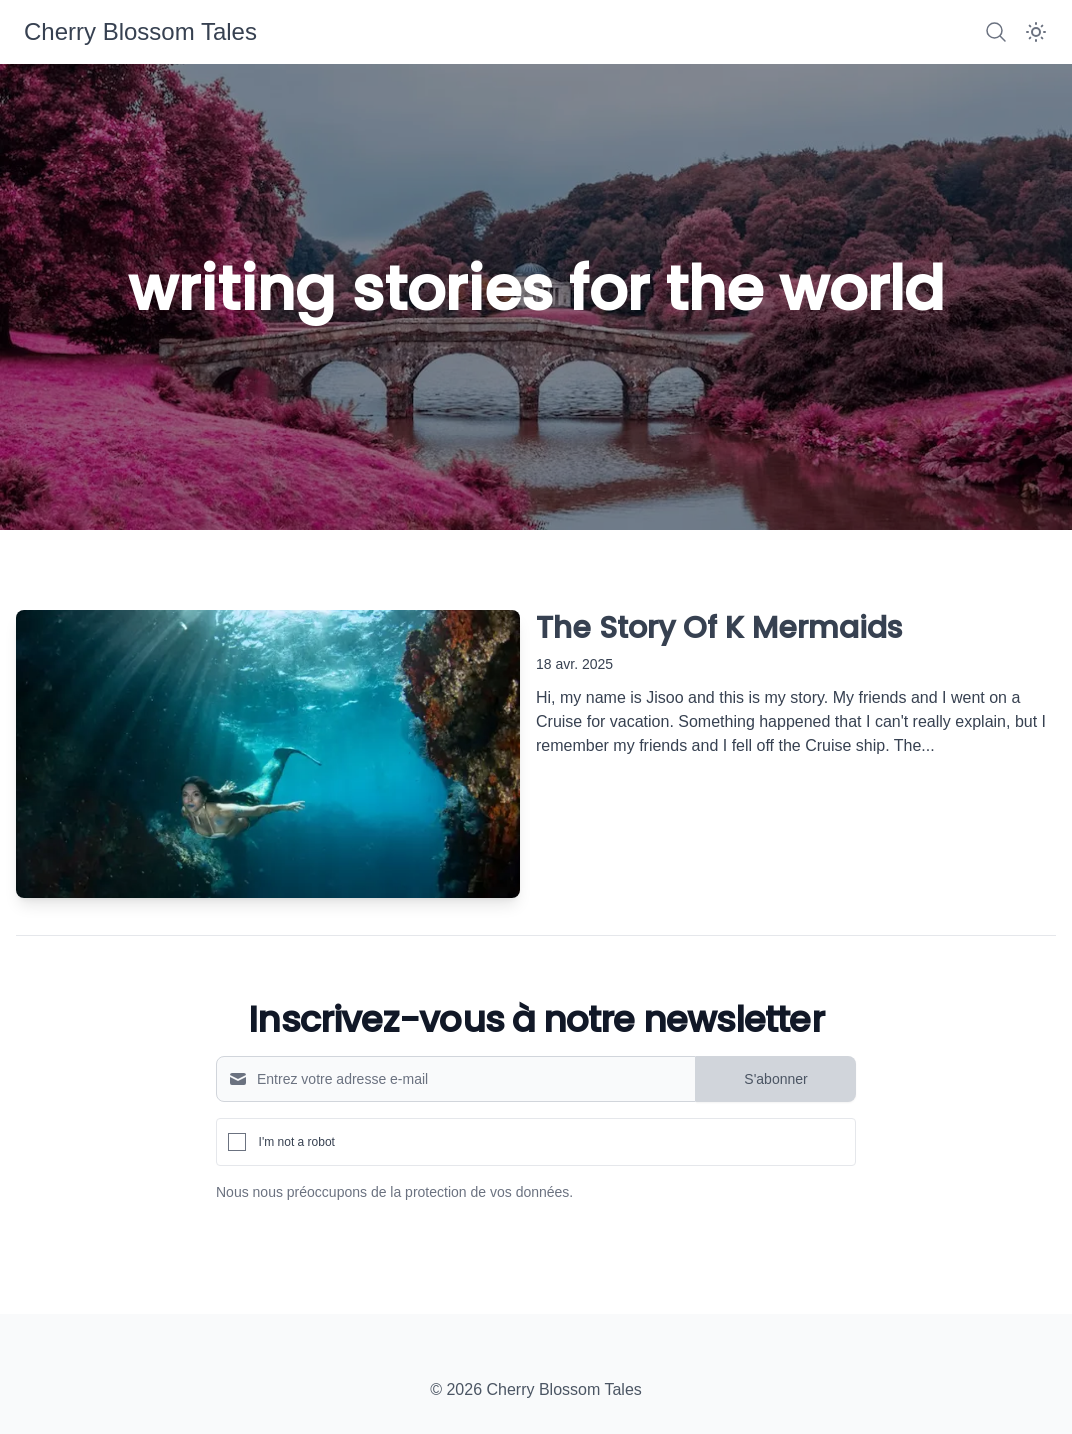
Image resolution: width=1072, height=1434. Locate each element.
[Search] (996, 32)
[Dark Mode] (1036, 32)
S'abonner (775, 1079)
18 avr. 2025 (574, 664)
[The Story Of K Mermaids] (268, 754)
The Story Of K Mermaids (719, 628)
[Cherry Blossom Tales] (140, 31)
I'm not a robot (297, 1142)
